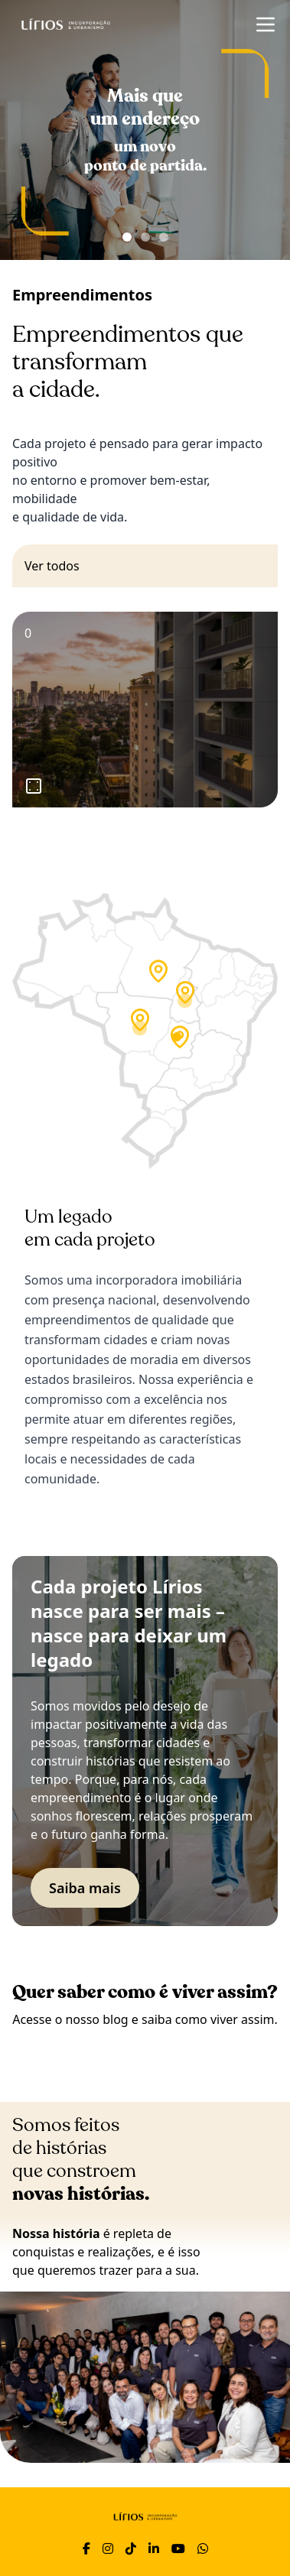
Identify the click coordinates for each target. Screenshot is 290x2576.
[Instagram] (108, 2548)
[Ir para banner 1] (127, 237)
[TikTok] (130, 2548)
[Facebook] (86, 2548)
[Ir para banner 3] (163, 237)
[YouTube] (178, 2548)
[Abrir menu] (265, 24)
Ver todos (52, 565)
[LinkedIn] (153, 2548)
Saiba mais (85, 1888)
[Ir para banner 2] (145, 237)
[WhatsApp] (202, 2548)
